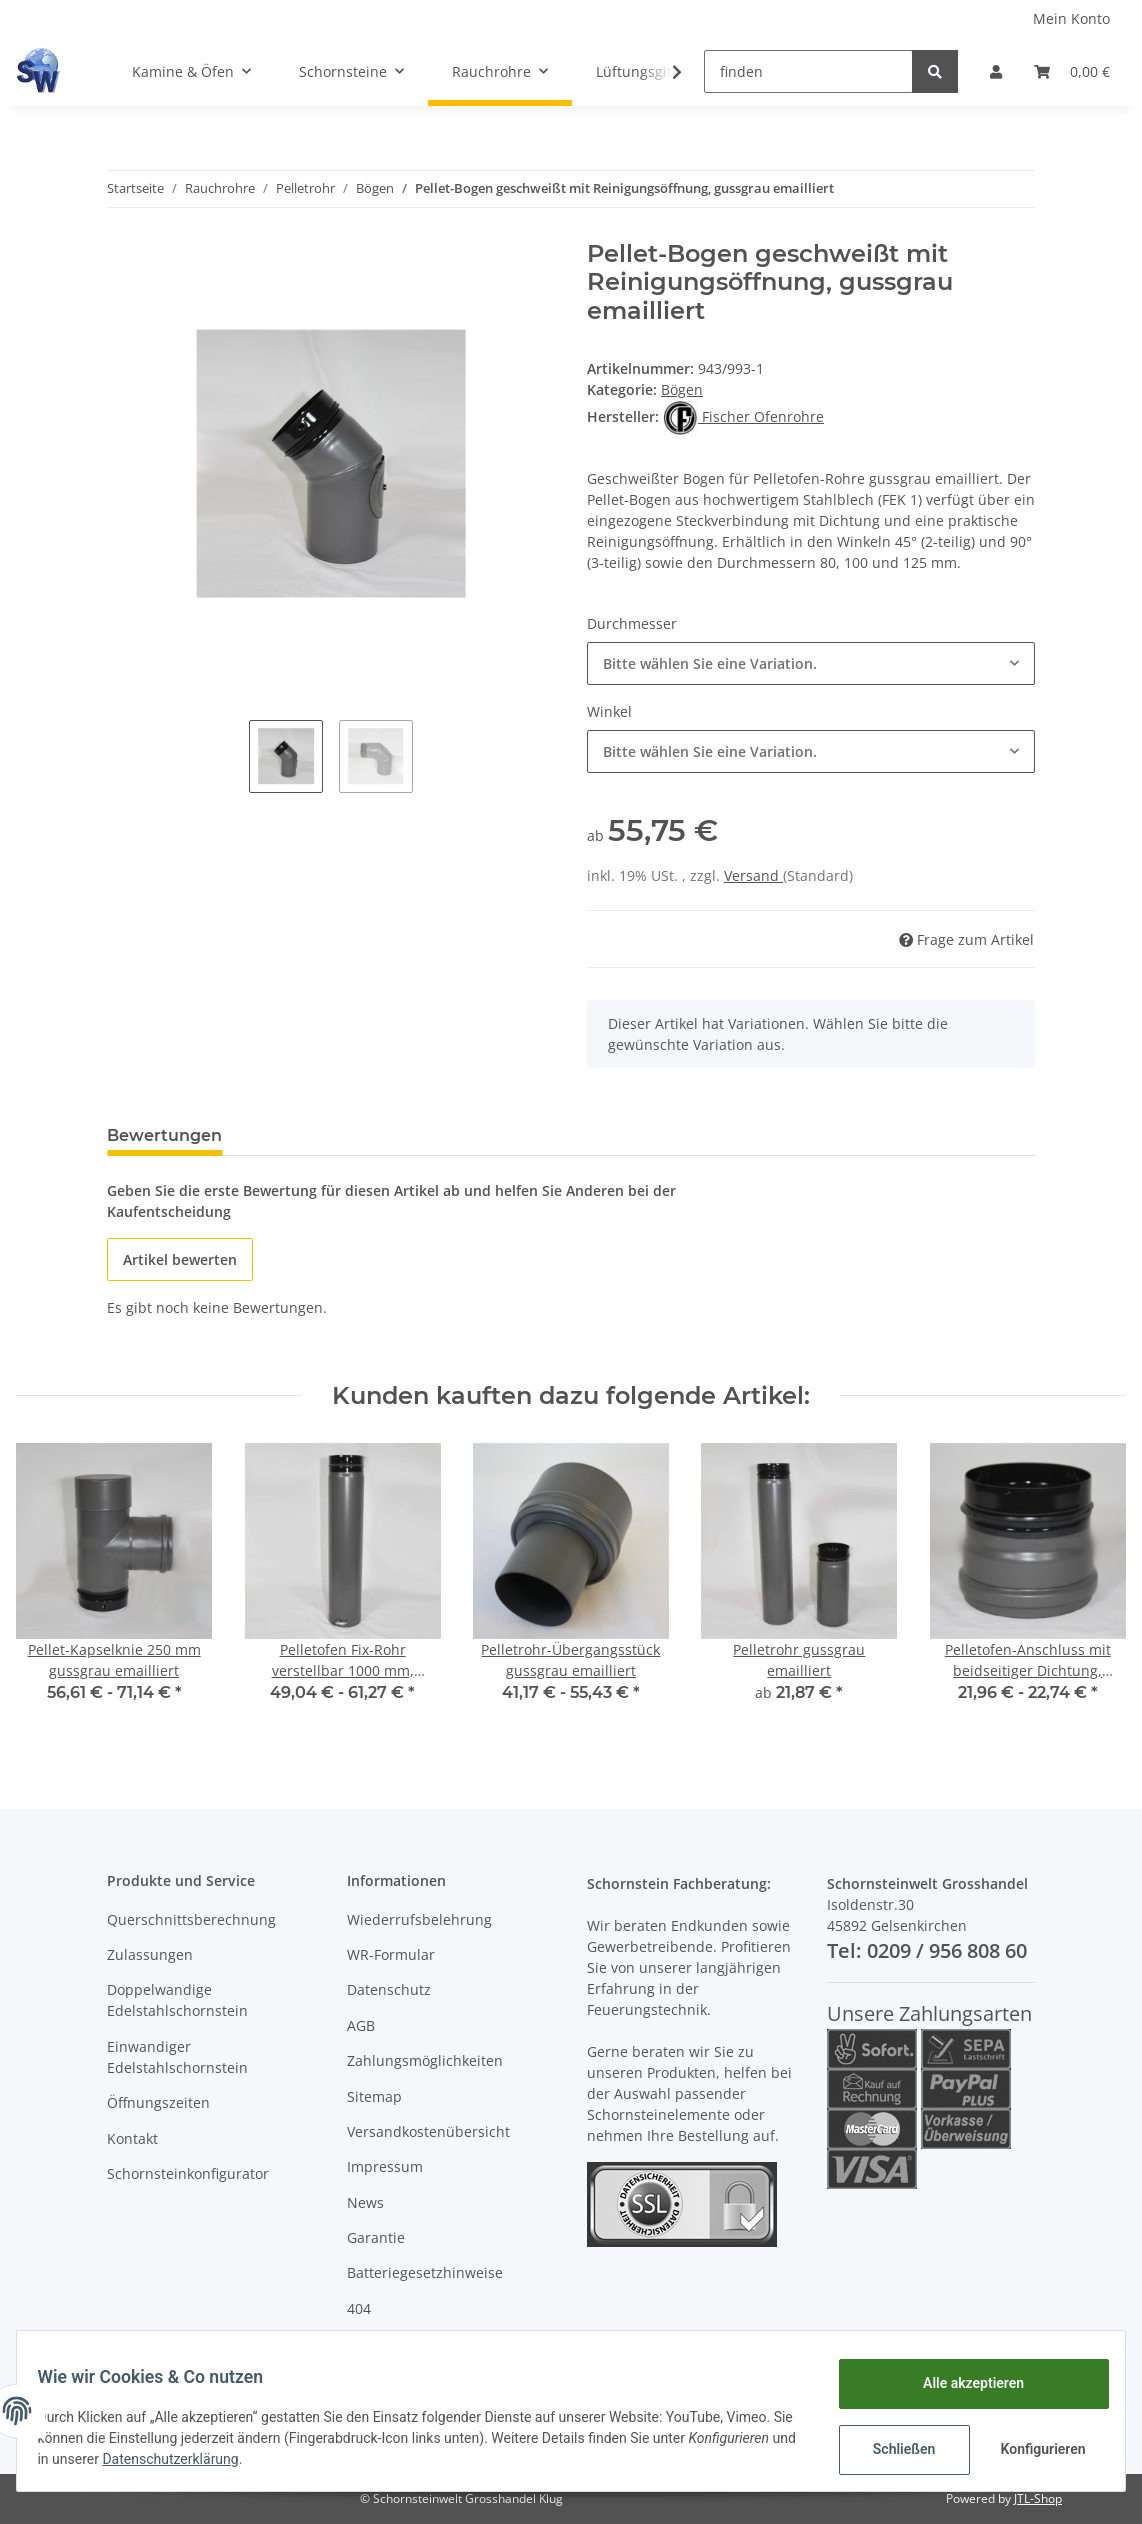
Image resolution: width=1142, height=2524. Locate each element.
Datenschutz (389, 1989)
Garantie (376, 2237)
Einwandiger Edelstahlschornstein (177, 2057)
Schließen (892, 2449)
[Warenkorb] (1072, 71)
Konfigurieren (1033, 2449)
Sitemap (374, 2096)
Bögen (682, 389)
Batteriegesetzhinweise (425, 2272)
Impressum (385, 2166)
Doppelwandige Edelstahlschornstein (177, 2000)
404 (359, 2308)
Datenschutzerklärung (293, 2459)
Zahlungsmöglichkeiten (425, 2060)
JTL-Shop (1038, 2498)
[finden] (808, 71)
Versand (753, 875)
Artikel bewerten (180, 1259)
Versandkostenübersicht (428, 2131)
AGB (361, 2025)
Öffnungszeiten (158, 2102)
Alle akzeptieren (961, 2383)
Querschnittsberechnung (191, 1919)
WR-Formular (391, 1954)
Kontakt (132, 2138)
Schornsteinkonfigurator (188, 2173)
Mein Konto (1071, 18)
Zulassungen (150, 1954)
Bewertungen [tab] (164, 1135)
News (365, 2202)
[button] (996, 71)
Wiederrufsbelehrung (419, 1919)
